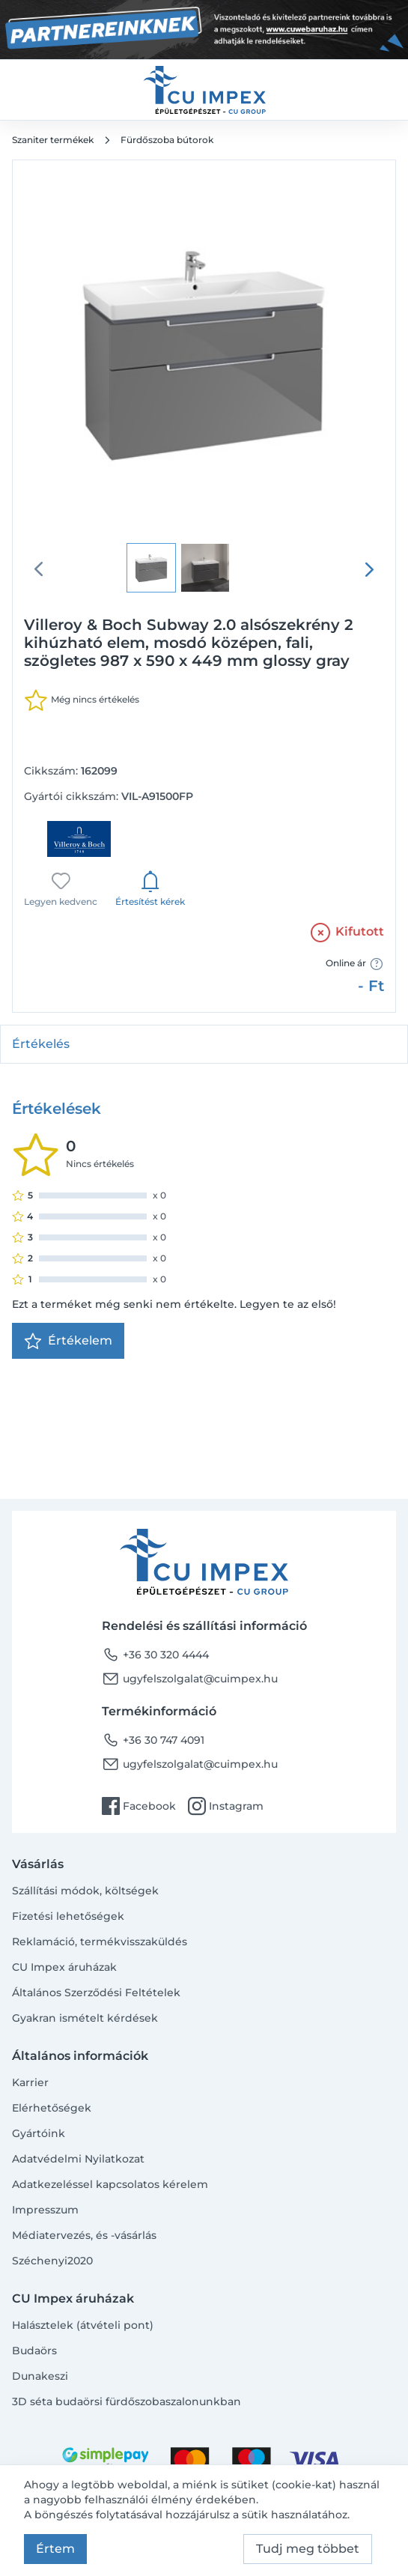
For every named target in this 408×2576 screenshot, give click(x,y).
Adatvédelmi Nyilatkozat (78, 2159)
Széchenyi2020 (52, 2260)
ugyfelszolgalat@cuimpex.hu (190, 1679)
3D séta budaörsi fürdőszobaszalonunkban (126, 2401)
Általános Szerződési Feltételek (96, 1992)
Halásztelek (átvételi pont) (82, 2325)
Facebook (139, 1806)
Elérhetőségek (51, 2108)
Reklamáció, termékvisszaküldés (99, 1941)
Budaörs (34, 2350)
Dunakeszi (40, 2376)
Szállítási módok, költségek (85, 1890)
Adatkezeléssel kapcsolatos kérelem (110, 2184)
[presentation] (369, 569)
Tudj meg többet (307, 2549)
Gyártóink (38, 2133)
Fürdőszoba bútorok (167, 139)
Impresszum (45, 2209)
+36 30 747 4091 (153, 1740)
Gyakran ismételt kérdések (85, 2018)
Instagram (226, 1806)
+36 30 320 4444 (155, 1655)
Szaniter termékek (53, 139)
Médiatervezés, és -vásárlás (84, 2235)
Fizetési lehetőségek (68, 1916)
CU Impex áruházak (64, 1967)
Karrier (30, 2082)
